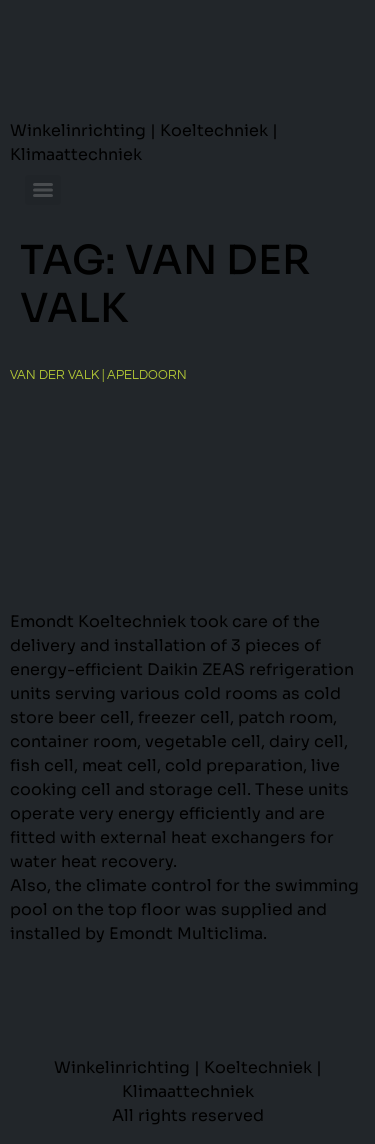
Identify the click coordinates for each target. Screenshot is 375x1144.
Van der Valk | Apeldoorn (98, 375)
